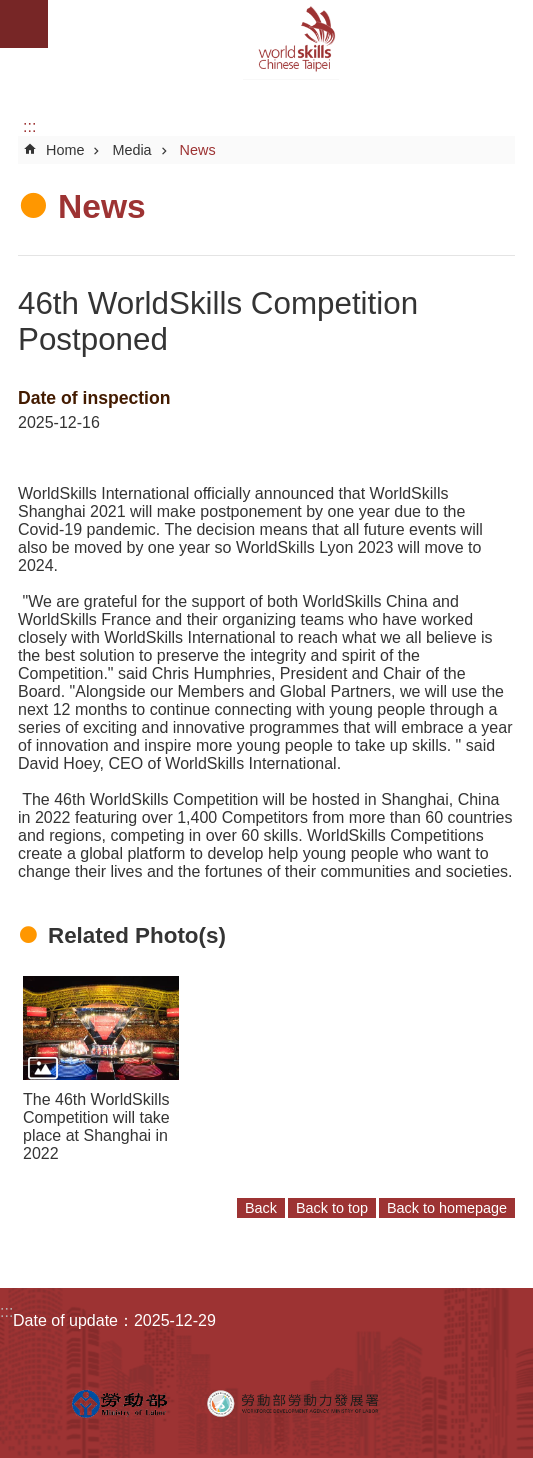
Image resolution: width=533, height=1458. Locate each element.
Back (261, 1208)
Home (65, 150)
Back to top (332, 1208)
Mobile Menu (24, 24)
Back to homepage (447, 1208)
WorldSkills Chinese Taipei (290, 40)
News (198, 150)
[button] (101, 1027)
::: (29, 126)
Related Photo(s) (137, 935)
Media (131, 150)
